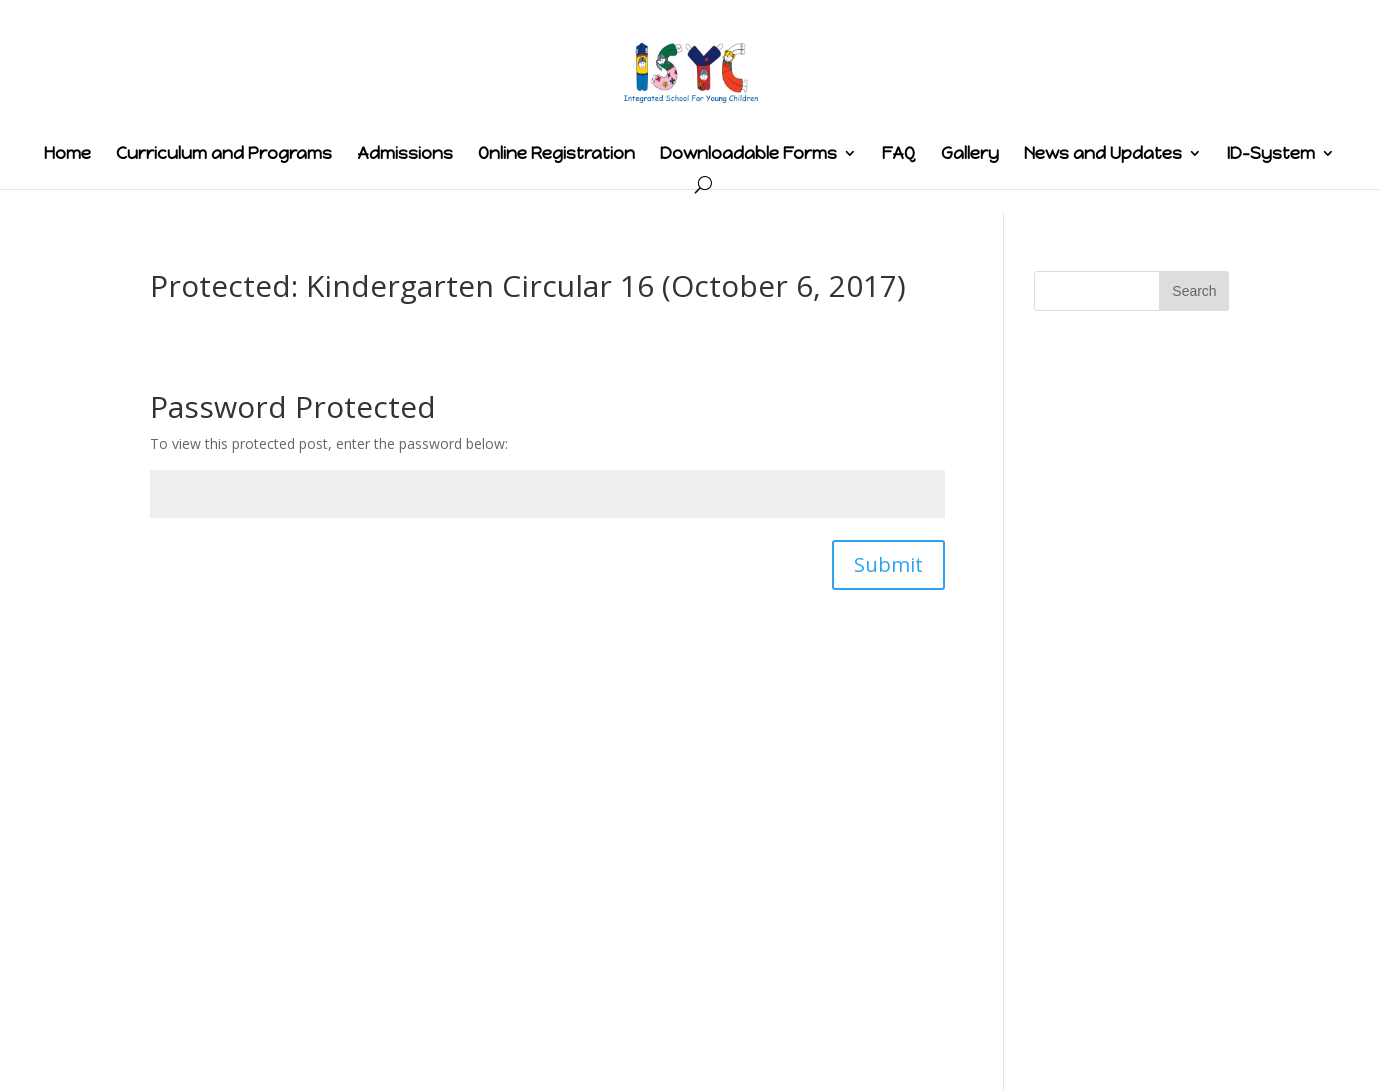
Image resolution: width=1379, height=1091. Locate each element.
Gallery (970, 154)
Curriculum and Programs (224, 154)
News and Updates (1103, 154)
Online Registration (556, 154)
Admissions (405, 154)
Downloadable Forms (748, 154)
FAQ (899, 154)
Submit (888, 564)
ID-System (1271, 154)
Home (67, 154)
